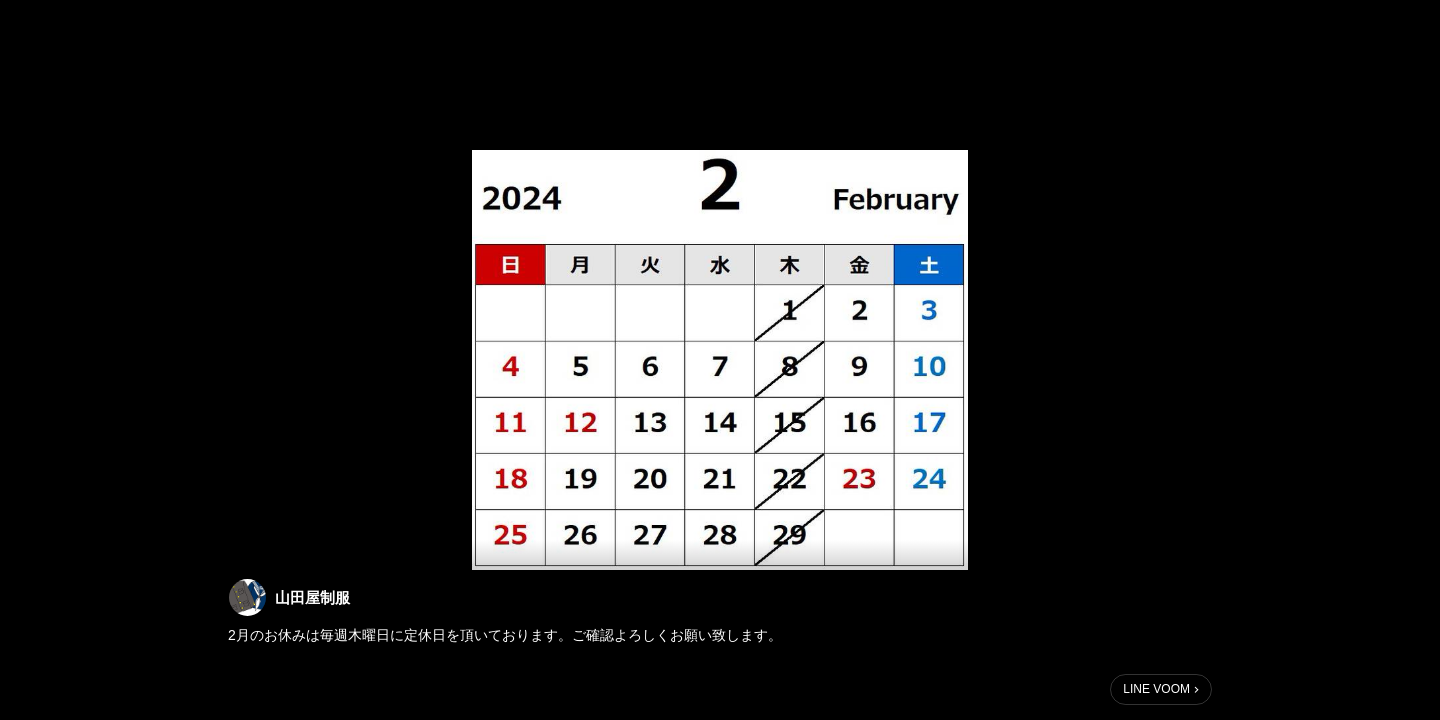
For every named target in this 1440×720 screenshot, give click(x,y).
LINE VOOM (1156, 689)
